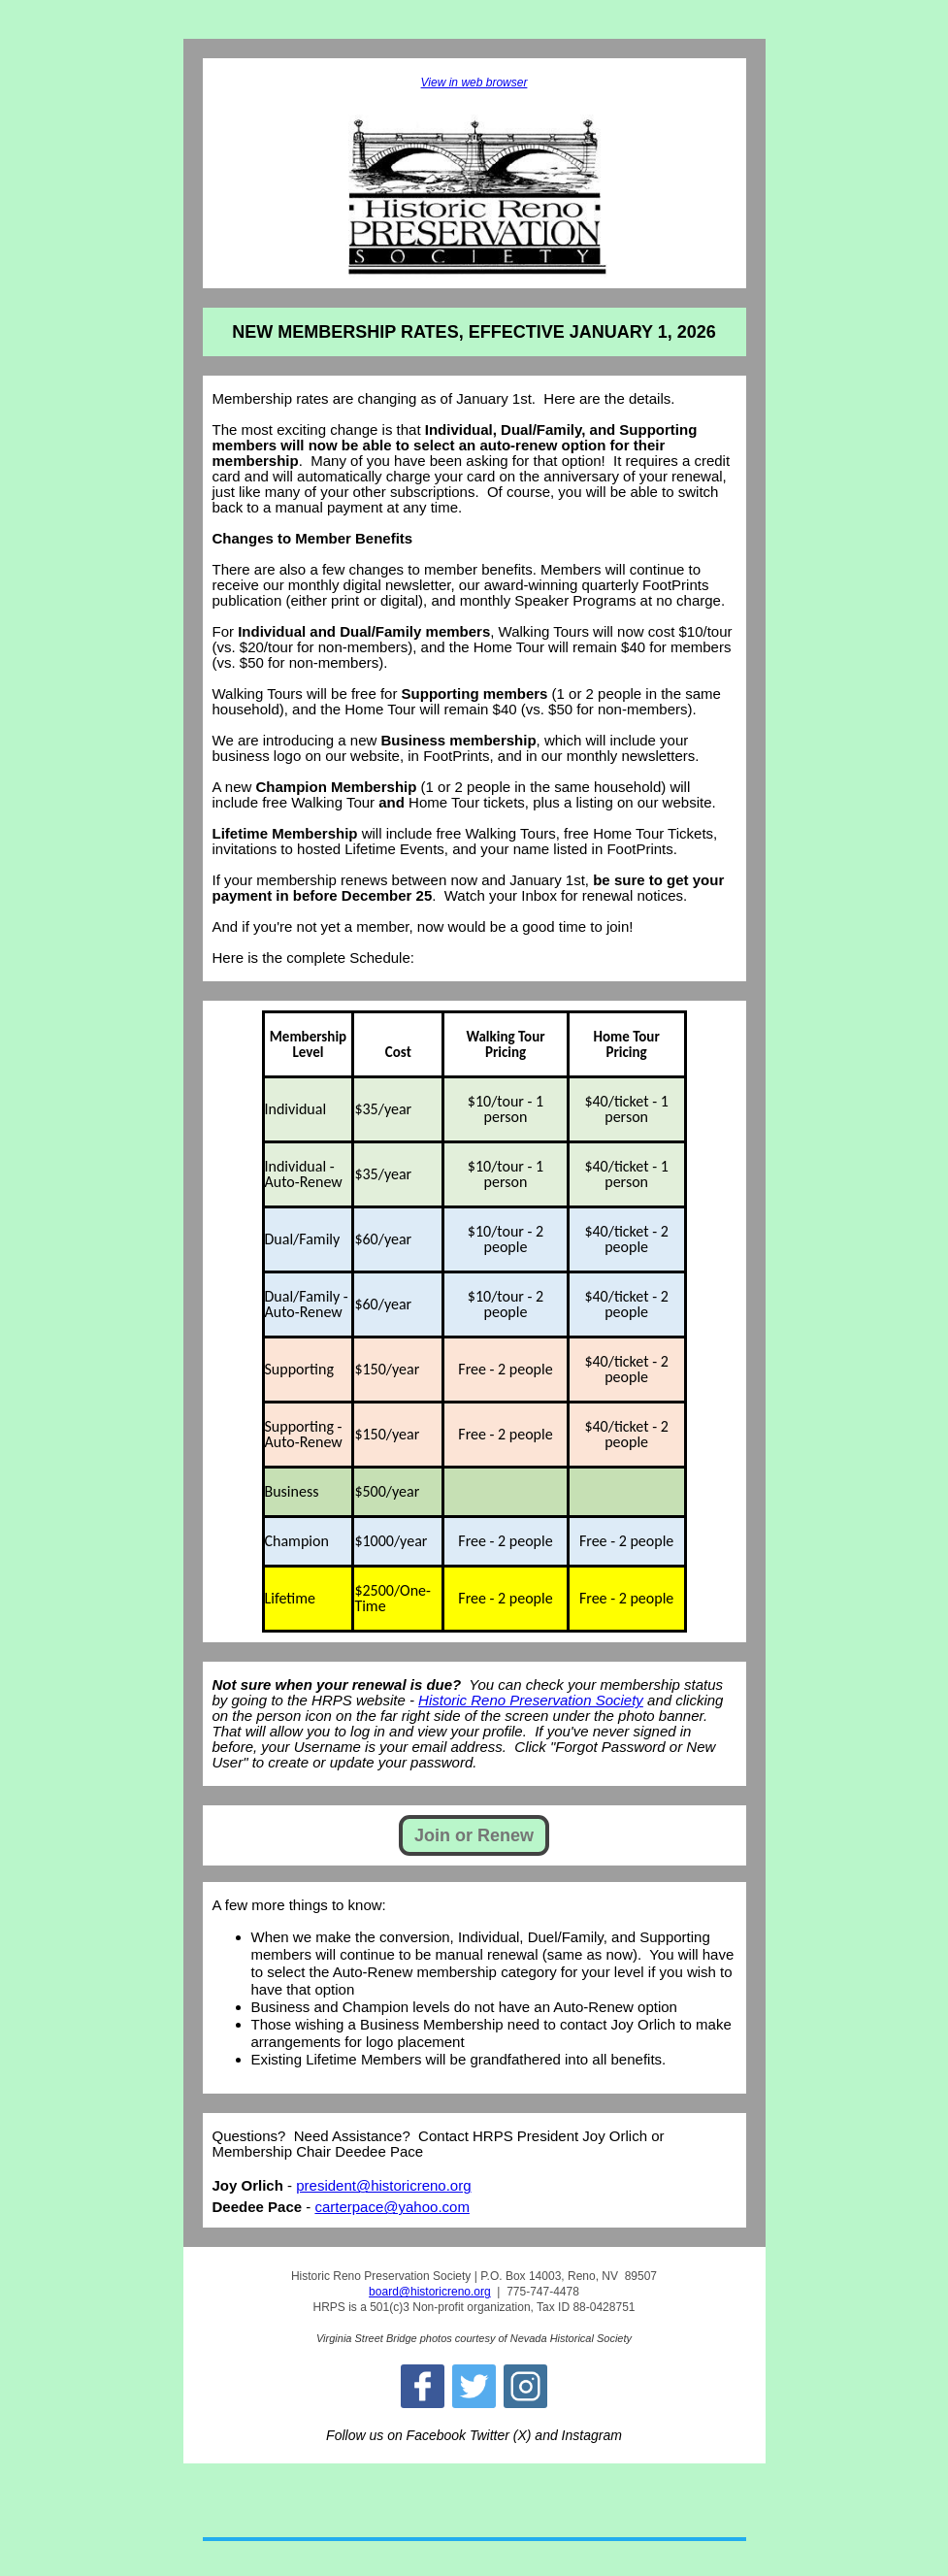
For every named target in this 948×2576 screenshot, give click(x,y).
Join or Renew (474, 1835)
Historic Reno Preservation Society (530, 1700)
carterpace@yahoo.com (391, 2206)
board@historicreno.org (430, 2291)
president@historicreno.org (383, 2185)
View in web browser (474, 82)
